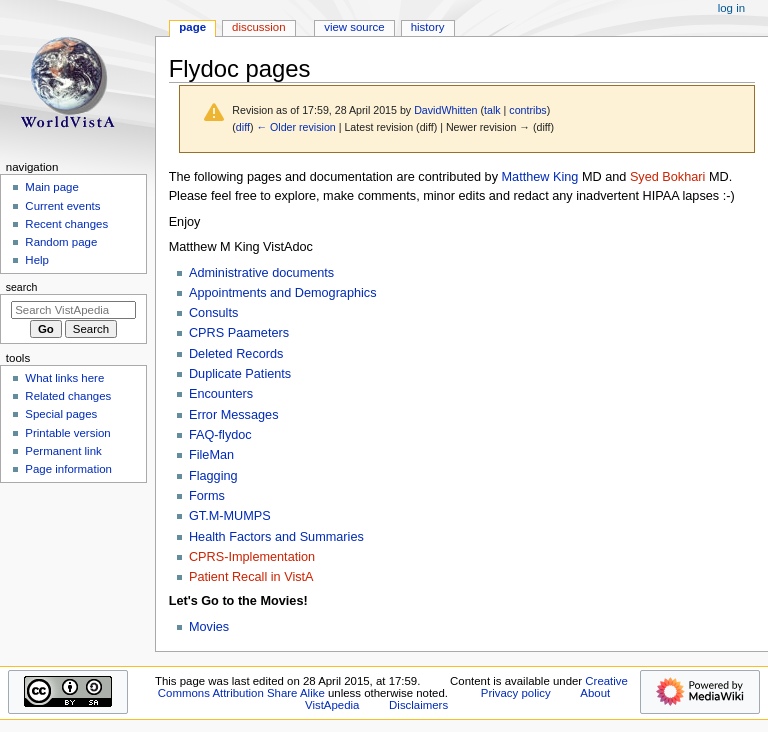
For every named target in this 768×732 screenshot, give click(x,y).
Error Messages (234, 415)
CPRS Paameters (239, 333)
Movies (209, 627)
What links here (64, 378)
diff (243, 127)
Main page (52, 187)
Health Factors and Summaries (276, 537)
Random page (61, 242)
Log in (731, 8)
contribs (527, 110)
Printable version (67, 433)
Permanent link (63, 451)
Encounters (221, 394)
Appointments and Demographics (283, 293)
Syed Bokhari (667, 177)
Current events (62, 206)
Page (192, 27)
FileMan (211, 455)
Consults (213, 313)
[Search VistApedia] (73, 310)
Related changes (68, 396)
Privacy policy (516, 693)
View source (354, 27)
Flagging (213, 476)
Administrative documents (261, 273)
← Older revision (295, 127)
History (428, 27)
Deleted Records (236, 354)
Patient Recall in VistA (251, 577)
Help (37, 260)
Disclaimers (418, 705)
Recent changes (66, 224)
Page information (68, 469)
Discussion (258, 27)
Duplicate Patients (240, 374)
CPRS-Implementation (252, 557)
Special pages (61, 414)
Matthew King (540, 177)
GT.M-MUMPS (230, 516)
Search (22, 287)
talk (492, 110)
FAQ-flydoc (220, 435)
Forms (207, 496)
